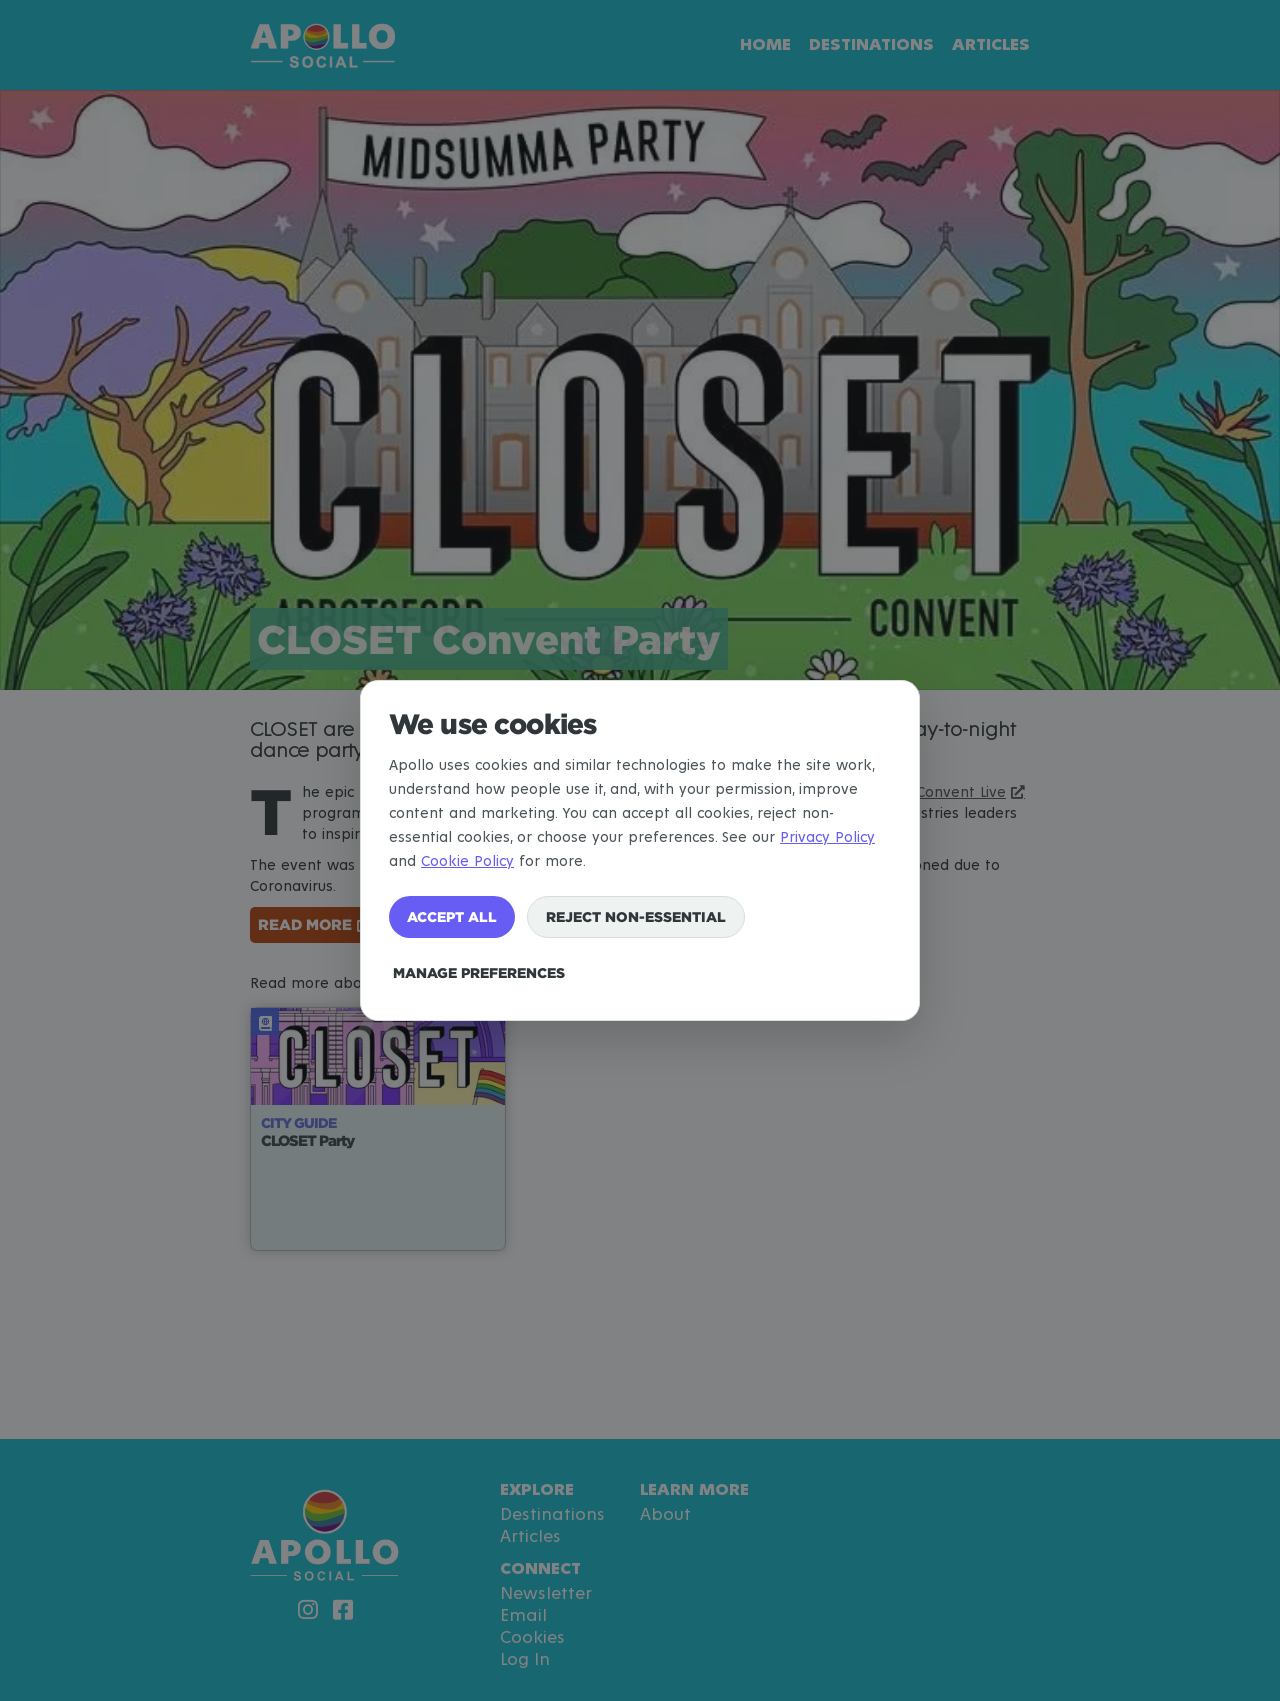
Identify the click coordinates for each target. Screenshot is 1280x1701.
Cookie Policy (467, 861)
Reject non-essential (636, 916)
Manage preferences (479, 972)
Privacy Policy (827, 837)
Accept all (452, 916)
